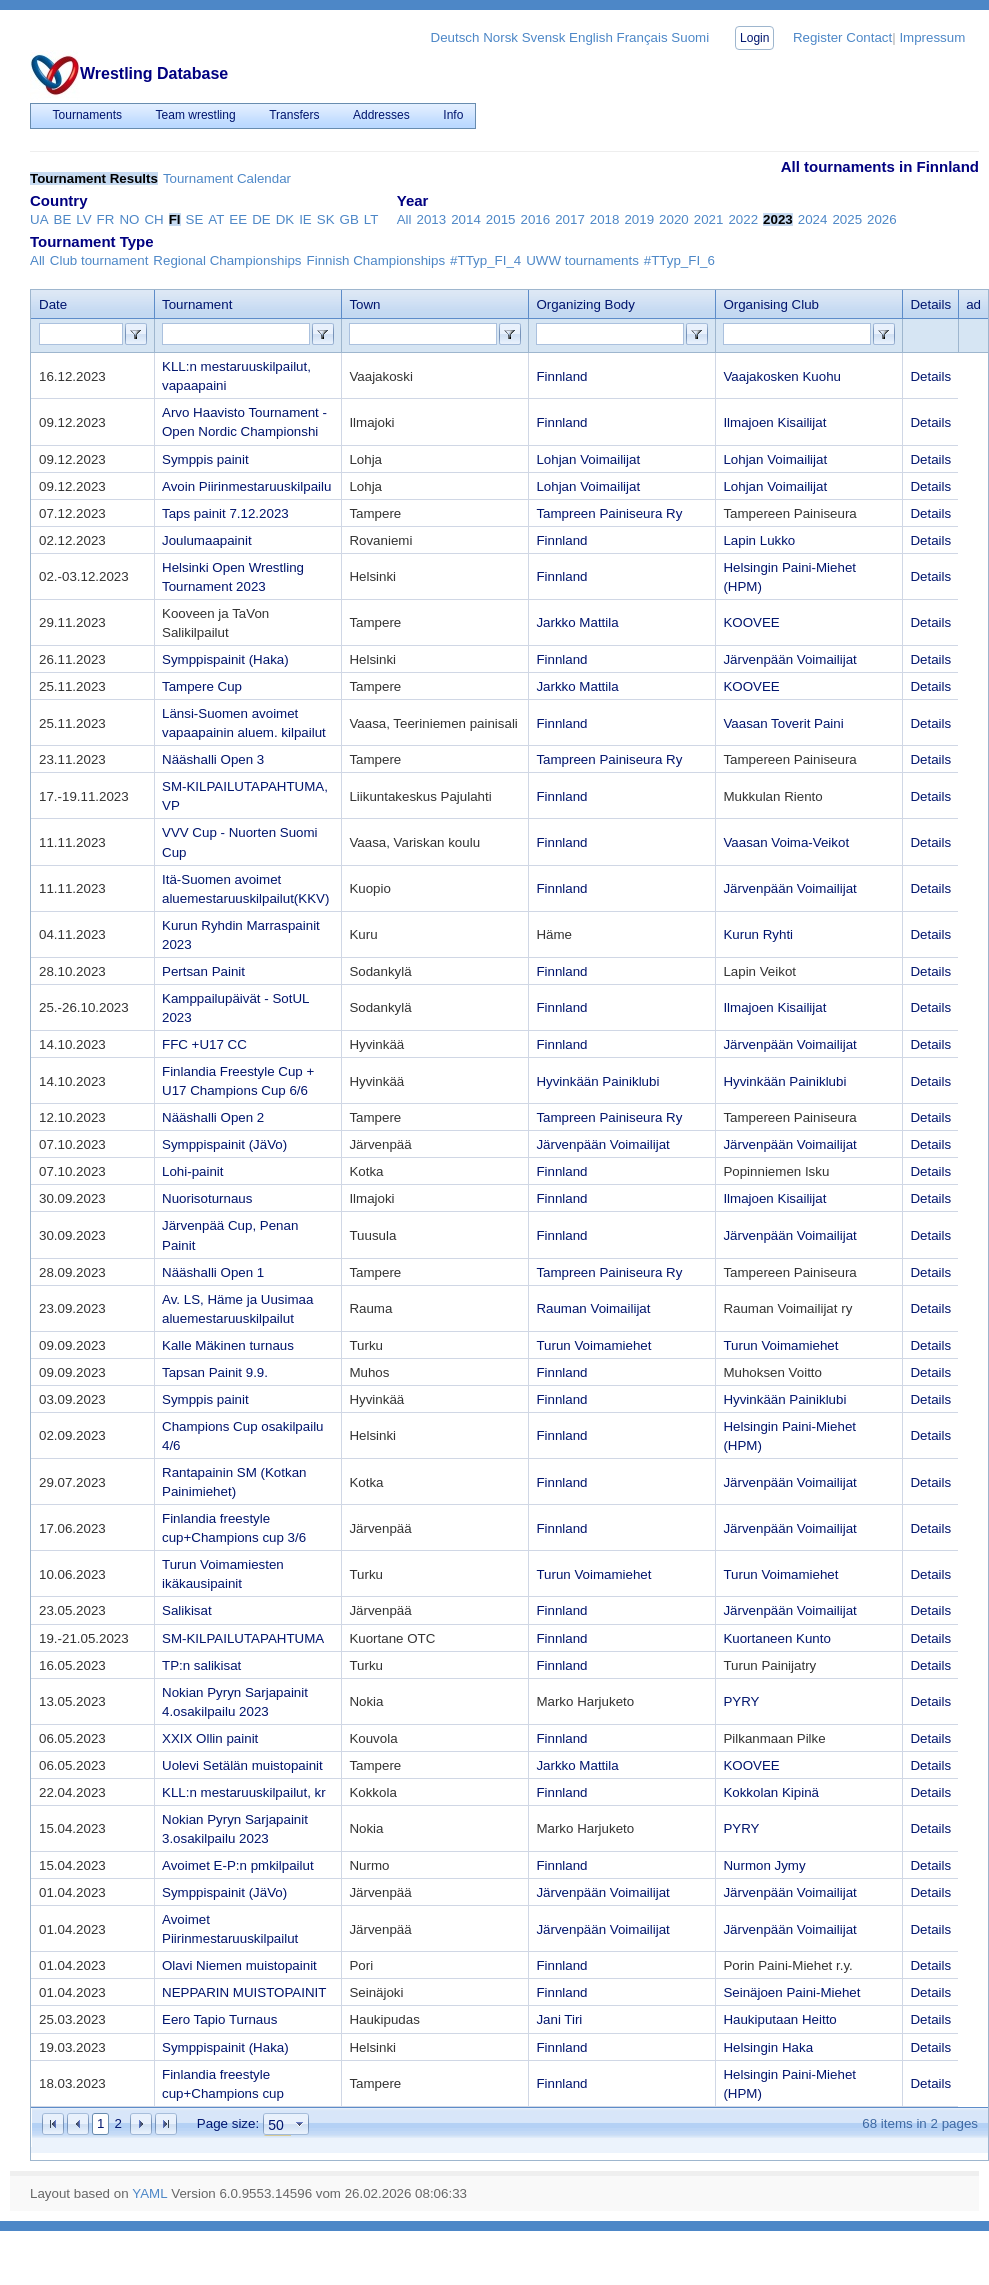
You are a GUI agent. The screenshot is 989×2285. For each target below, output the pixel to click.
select (300, 2124)
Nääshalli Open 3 (213, 759)
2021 (709, 219)
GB (349, 219)
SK (326, 219)
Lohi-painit (193, 1171)
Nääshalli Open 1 (213, 1272)
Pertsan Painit (203, 971)
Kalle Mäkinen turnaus (228, 1345)
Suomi (690, 37)
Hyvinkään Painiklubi (597, 1081)
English (591, 37)
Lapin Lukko (759, 540)
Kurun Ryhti (758, 934)
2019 (639, 219)
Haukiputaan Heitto (779, 2019)
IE (305, 219)
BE (63, 219)
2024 (813, 219)
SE (195, 219)
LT (371, 219)
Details (930, 376)
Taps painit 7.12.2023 (225, 513)
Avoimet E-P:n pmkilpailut (238, 1865)
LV (83, 219)
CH (153, 219)
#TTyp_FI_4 (485, 260)
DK (285, 219)
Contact (869, 37)
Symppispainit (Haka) (225, 659)
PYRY (741, 1701)
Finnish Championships (376, 260)
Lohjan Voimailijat (588, 459)
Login (754, 38)
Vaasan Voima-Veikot (786, 842)
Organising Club (771, 304)
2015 (501, 219)
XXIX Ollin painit (210, 1738)
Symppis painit (205, 459)
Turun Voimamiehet (593, 1345)
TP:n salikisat (201, 1665)
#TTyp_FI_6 (679, 260)
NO (129, 219)
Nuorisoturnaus (207, 1198)
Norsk (500, 37)
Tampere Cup (202, 686)
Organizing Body (585, 304)
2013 (432, 219)
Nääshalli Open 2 (213, 1117)
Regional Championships (227, 260)
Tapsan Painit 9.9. (215, 1372)
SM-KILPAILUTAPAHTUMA (243, 1638)
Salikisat (187, 1610)
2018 (605, 219)
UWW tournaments (582, 260)
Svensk (544, 37)
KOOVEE (751, 622)
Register (818, 37)
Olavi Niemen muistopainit (239, 1965)
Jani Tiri (559, 2019)
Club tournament (99, 260)
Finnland (561, 376)
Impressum (932, 37)
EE (238, 219)
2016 (535, 219)
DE (261, 219)
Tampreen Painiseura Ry (609, 513)
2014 (466, 219)
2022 (743, 219)
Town (364, 304)
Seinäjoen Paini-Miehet (791, 1992)
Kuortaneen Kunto (776, 1638)
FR (106, 219)
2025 (847, 219)
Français (642, 37)
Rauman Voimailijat (593, 1308)
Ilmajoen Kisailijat (774, 422)
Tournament (197, 304)
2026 (882, 219)
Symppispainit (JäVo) (224, 1144)
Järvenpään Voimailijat (789, 659)
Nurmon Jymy (764, 1865)
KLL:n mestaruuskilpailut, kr (244, 1792)
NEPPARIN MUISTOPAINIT (244, 1992)
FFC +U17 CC (204, 1044)
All (404, 219)
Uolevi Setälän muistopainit (242, 1765)
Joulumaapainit (207, 540)
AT (216, 219)
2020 (674, 219)
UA (39, 219)
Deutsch (455, 37)
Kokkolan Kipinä (771, 1792)
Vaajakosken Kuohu (782, 376)
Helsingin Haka (768, 2047)
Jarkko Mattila (577, 622)
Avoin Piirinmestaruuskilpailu (246, 486)
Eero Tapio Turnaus (219, 2019)
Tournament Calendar (227, 178)
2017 (570, 219)
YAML (149, 2193)
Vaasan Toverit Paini (783, 723)
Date (53, 304)
